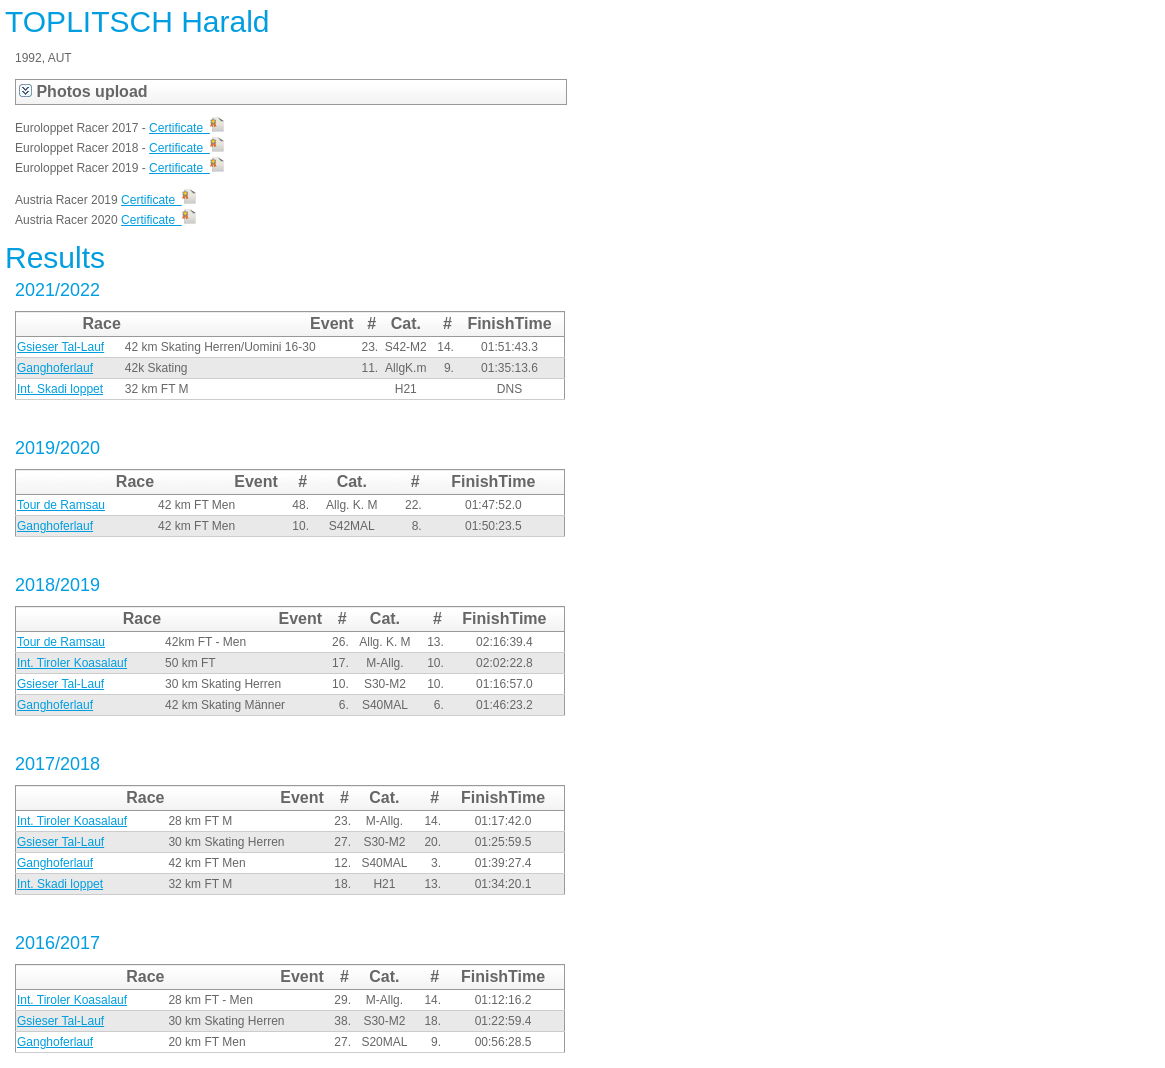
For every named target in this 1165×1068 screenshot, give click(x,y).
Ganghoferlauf (55, 368)
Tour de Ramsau (61, 505)
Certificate (186, 128)
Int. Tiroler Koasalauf (72, 663)
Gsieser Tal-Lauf (60, 347)
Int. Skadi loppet (60, 389)
